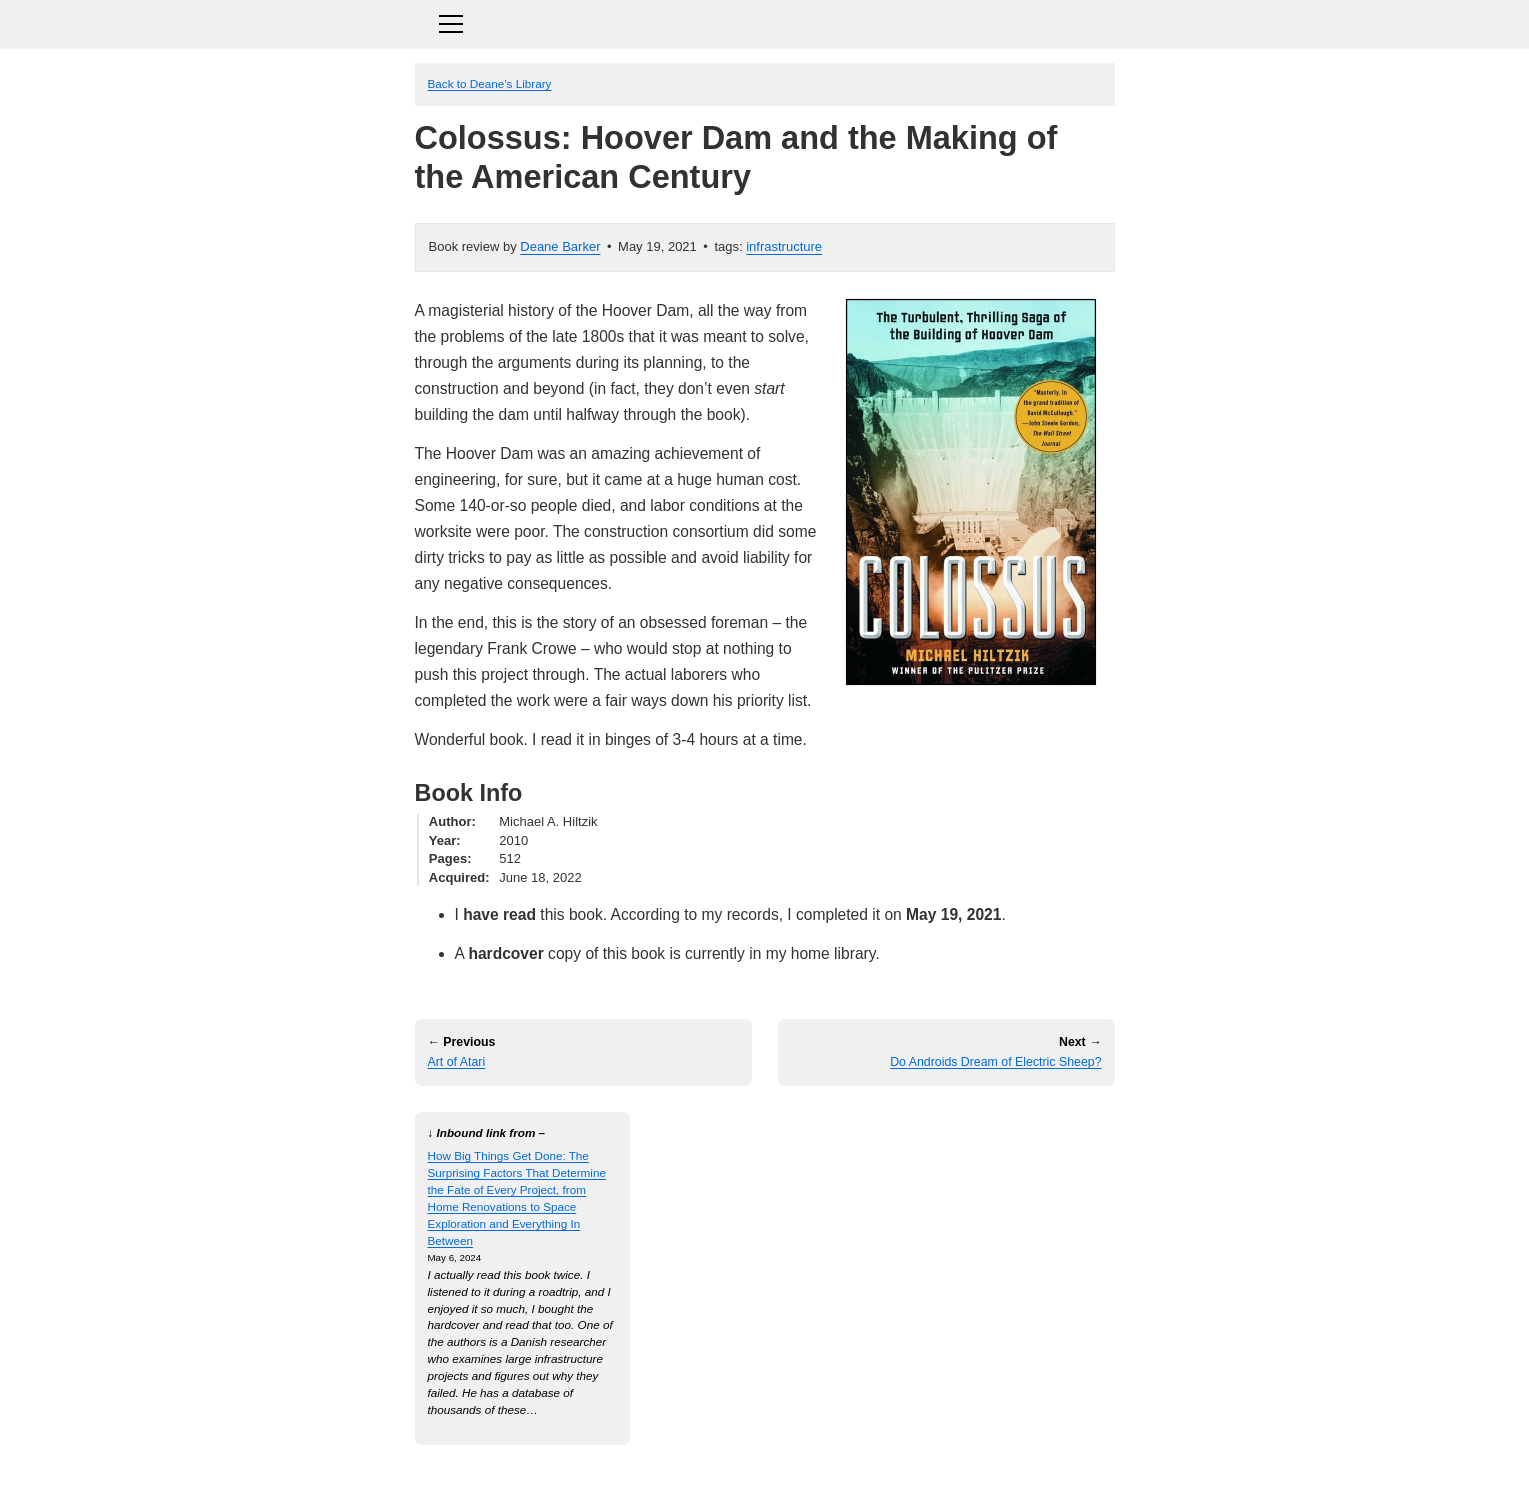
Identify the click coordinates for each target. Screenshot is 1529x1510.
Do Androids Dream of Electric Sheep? (995, 1062)
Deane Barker (560, 246)
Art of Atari (457, 1062)
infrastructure (784, 246)
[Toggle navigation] (765, 21)
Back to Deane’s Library (490, 83)
